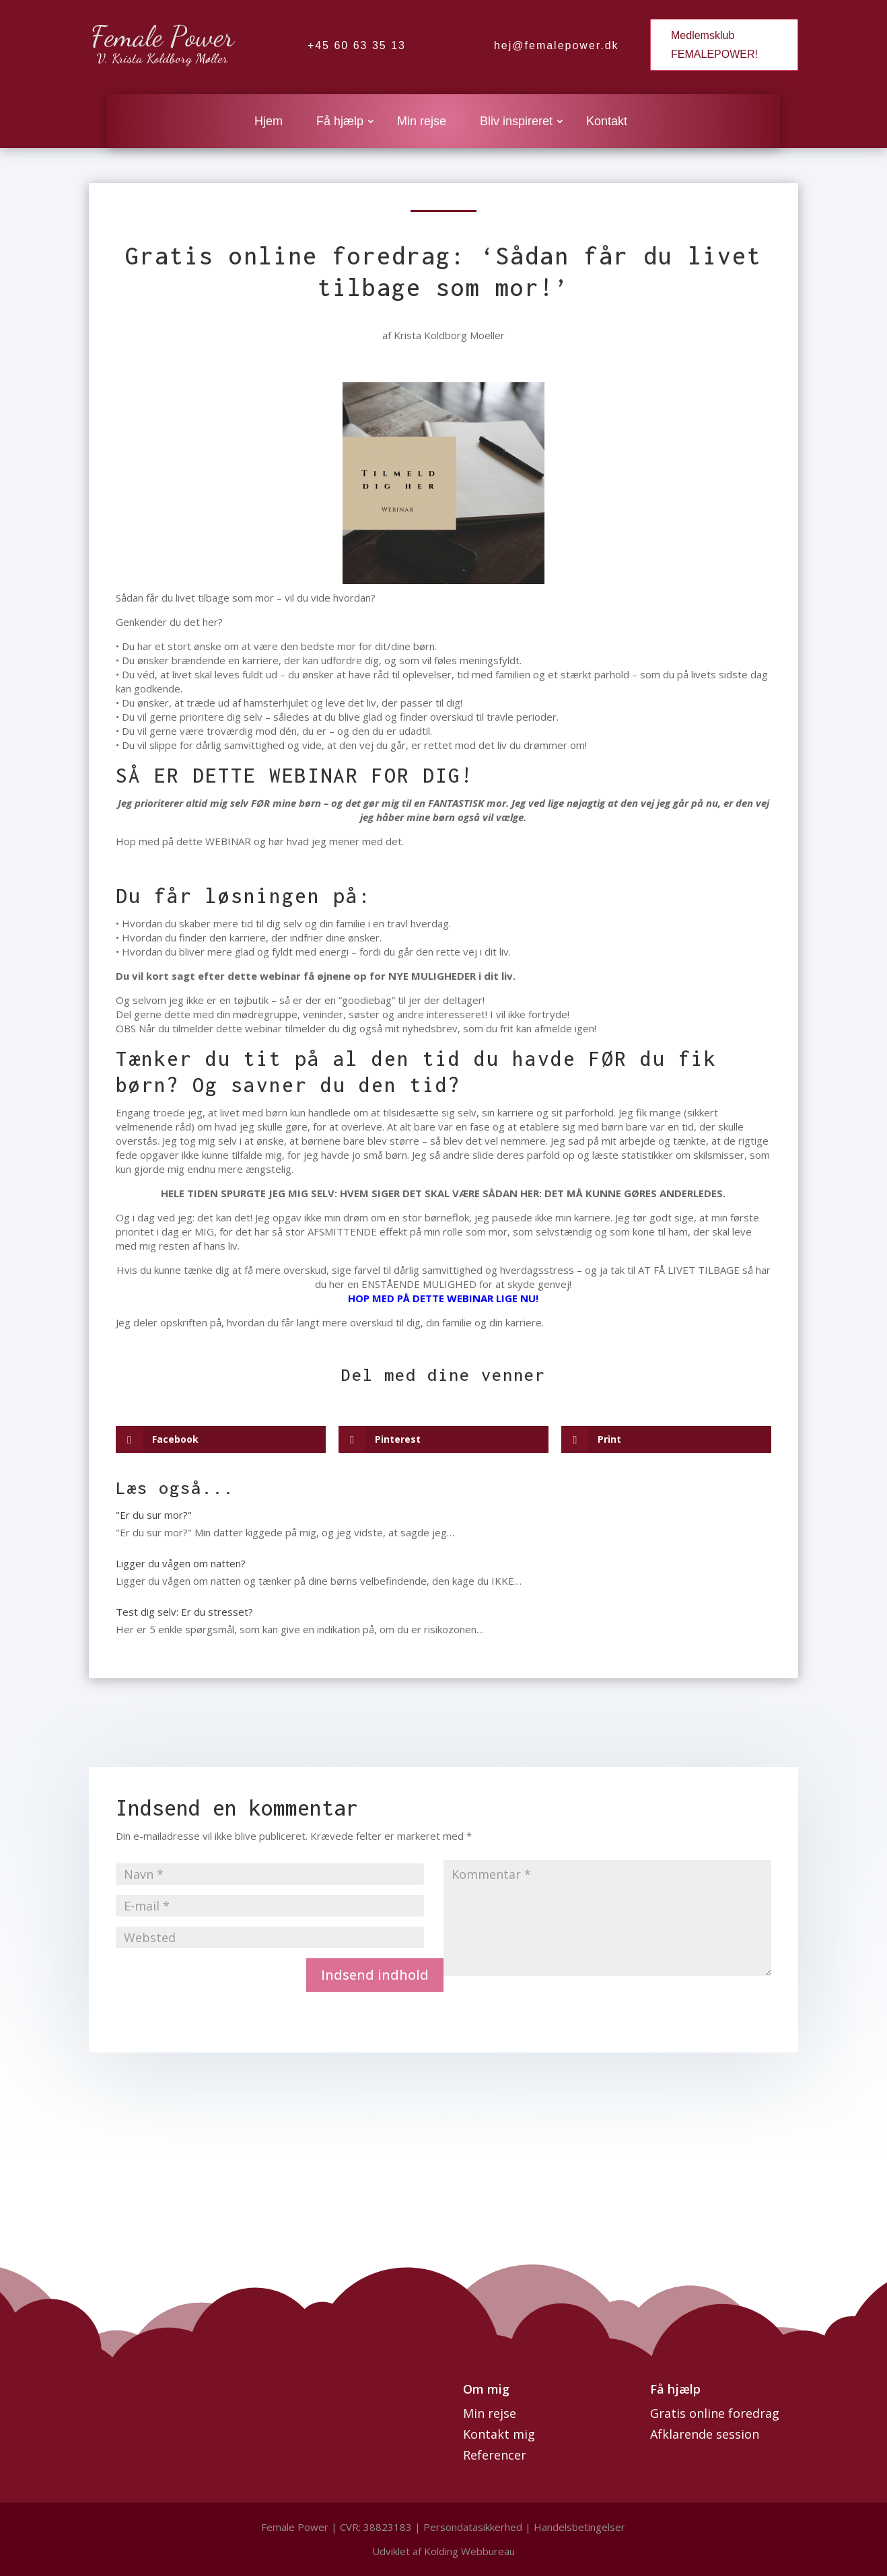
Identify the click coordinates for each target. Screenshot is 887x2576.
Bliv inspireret (516, 122)
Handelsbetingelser (579, 2527)
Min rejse (421, 122)
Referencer (494, 2455)
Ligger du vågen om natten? (181, 1563)
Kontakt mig (499, 2434)
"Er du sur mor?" (154, 1515)
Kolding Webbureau (469, 2551)
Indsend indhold (375, 1975)
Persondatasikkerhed (474, 2527)
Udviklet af (396, 2551)
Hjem (268, 122)
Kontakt (606, 122)
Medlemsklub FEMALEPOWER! (714, 44)
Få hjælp (339, 122)
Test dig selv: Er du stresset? (184, 1611)
